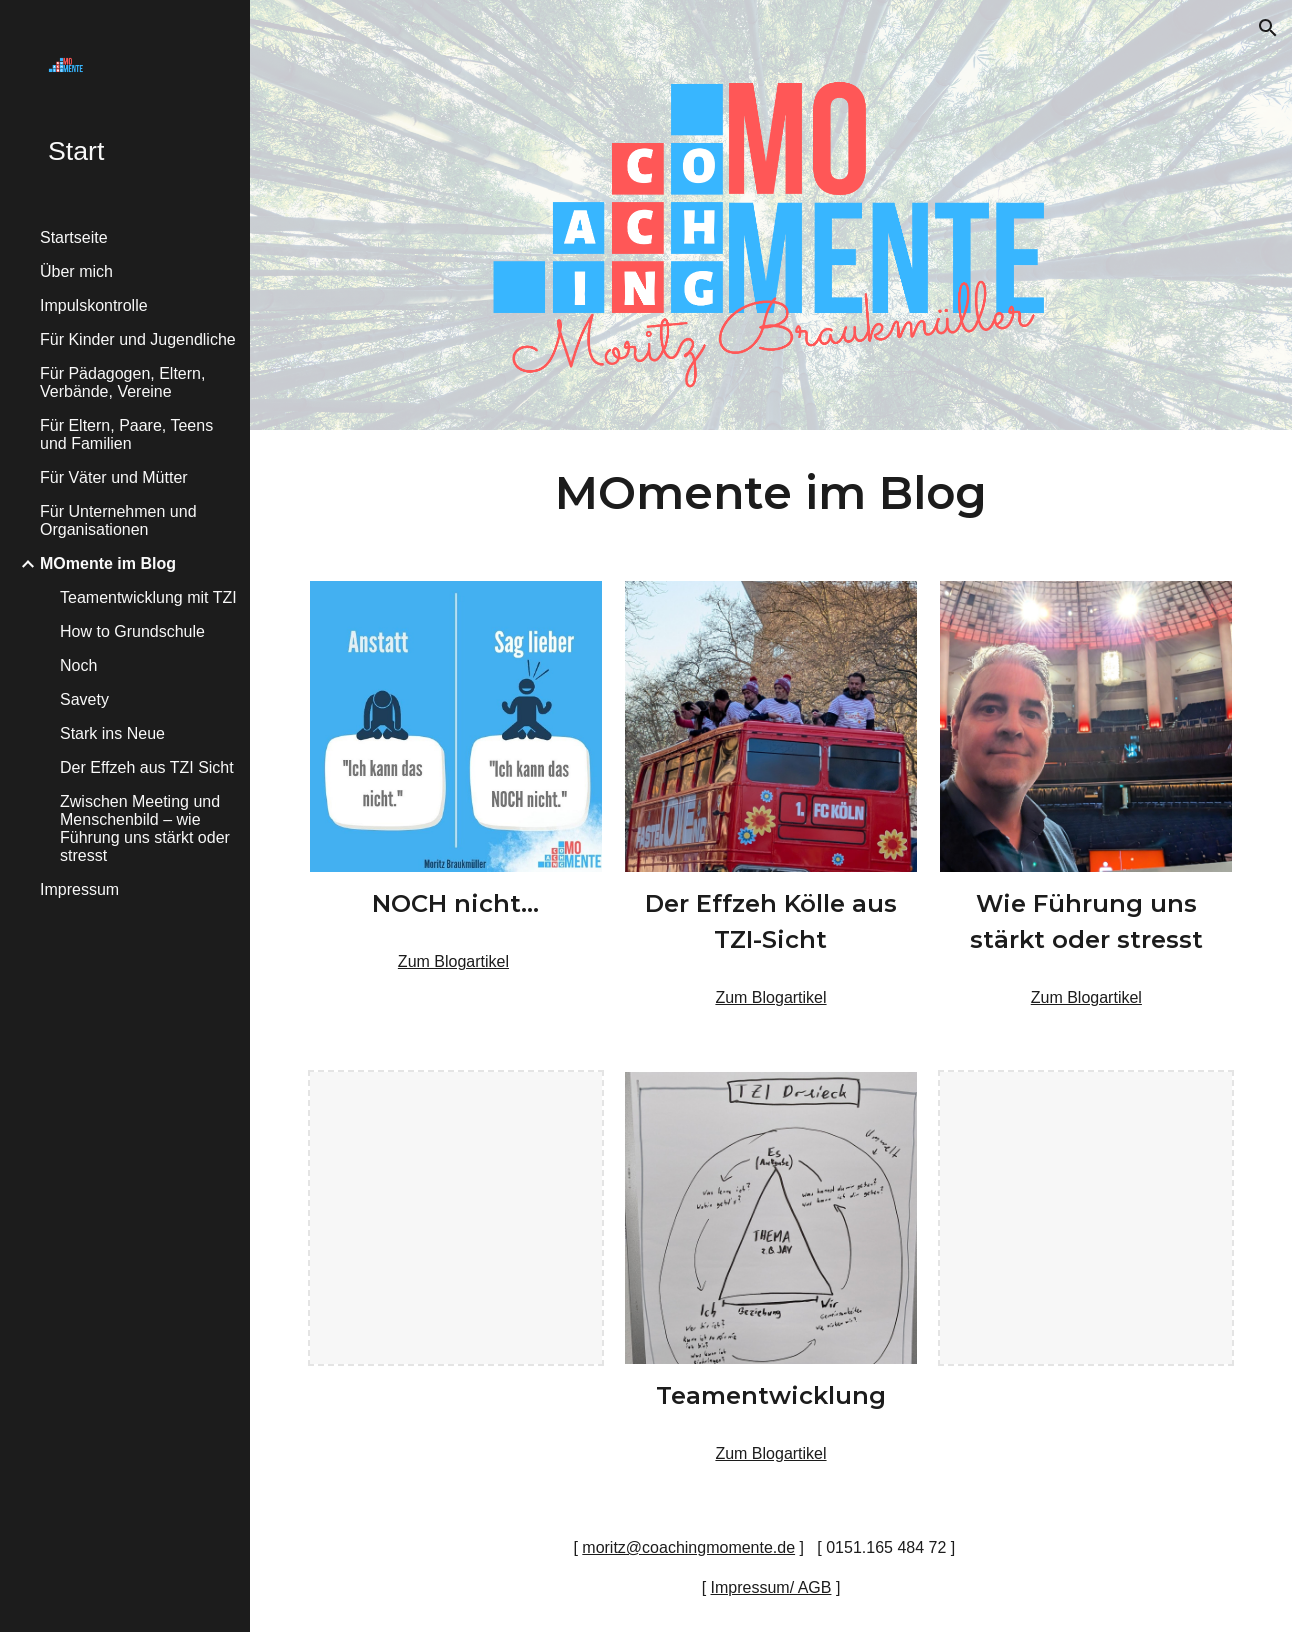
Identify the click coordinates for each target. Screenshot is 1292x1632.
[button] (1268, 28)
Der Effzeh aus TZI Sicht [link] (147, 767)
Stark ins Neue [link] (112, 733)
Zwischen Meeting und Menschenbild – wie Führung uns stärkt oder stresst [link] (145, 828)
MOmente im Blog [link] (108, 563)
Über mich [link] (76, 271)
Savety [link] (84, 699)
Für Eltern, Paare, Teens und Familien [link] (126, 434)
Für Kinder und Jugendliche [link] (138, 339)
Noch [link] (78, 665)
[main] (771, 493)
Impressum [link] (79, 889)
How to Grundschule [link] (132, 631)
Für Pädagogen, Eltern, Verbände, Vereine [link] (122, 382)
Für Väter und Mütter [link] (114, 477)
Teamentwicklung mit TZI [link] (148, 597)
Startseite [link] (74, 237)
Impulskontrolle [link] (94, 305)
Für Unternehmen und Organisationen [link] (118, 520)
